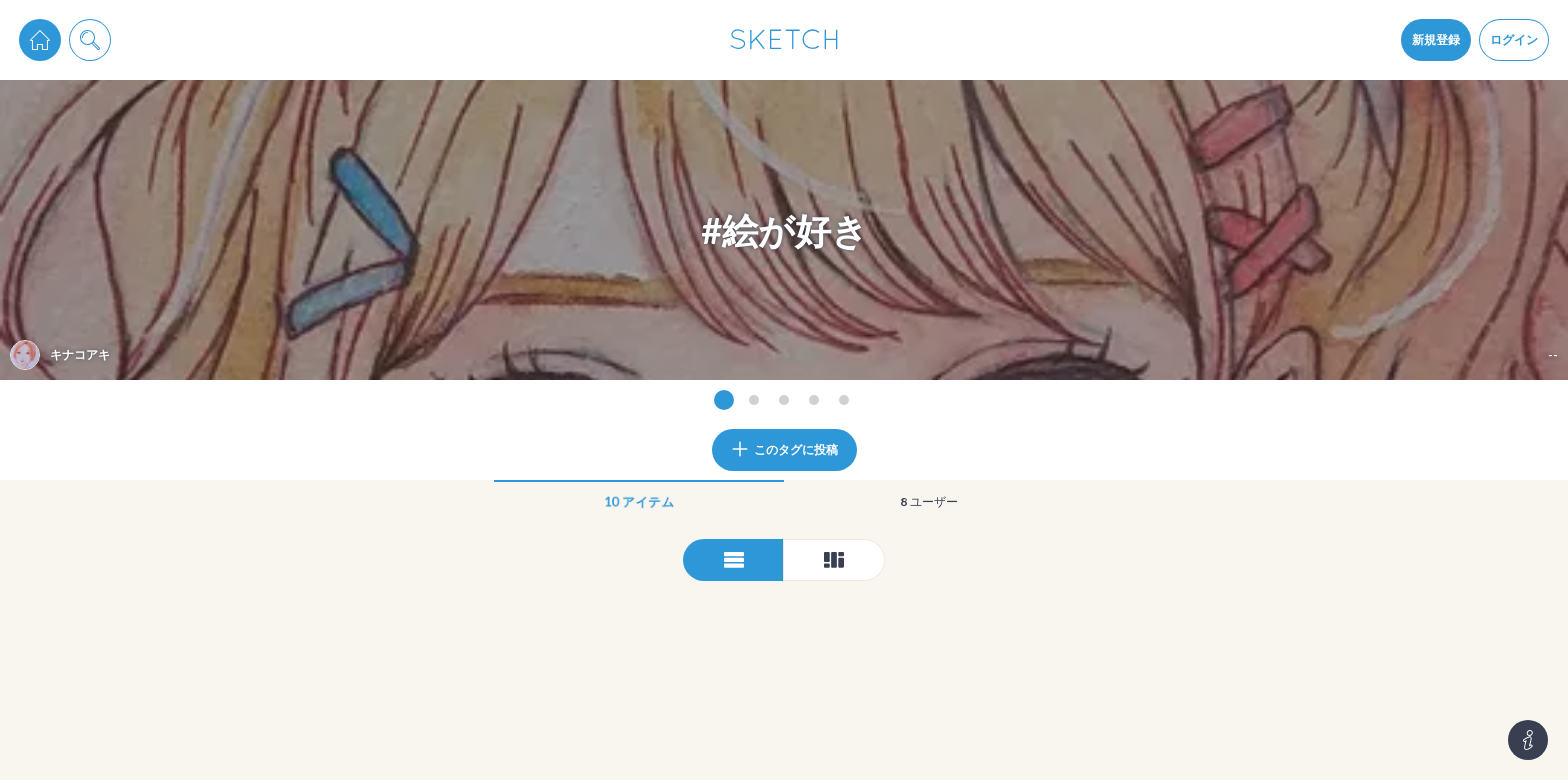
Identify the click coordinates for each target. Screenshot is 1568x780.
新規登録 (1436, 39)
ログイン (1514, 39)
